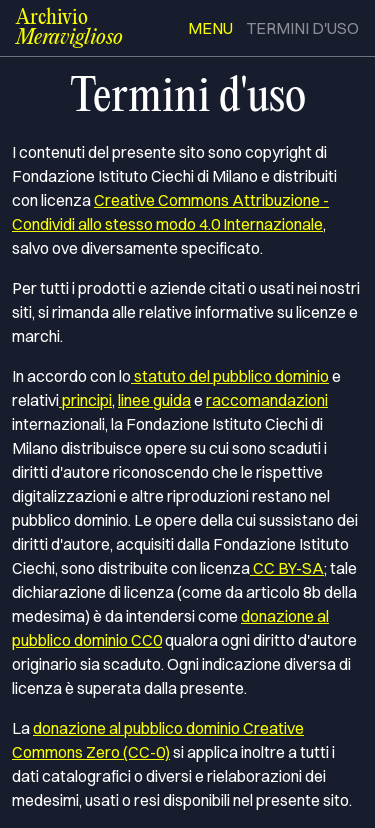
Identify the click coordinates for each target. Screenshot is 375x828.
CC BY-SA (287, 568)
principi (85, 400)
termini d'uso (302, 28)
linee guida (154, 400)
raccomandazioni (267, 400)
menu (210, 28)
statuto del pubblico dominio (230, 376)
